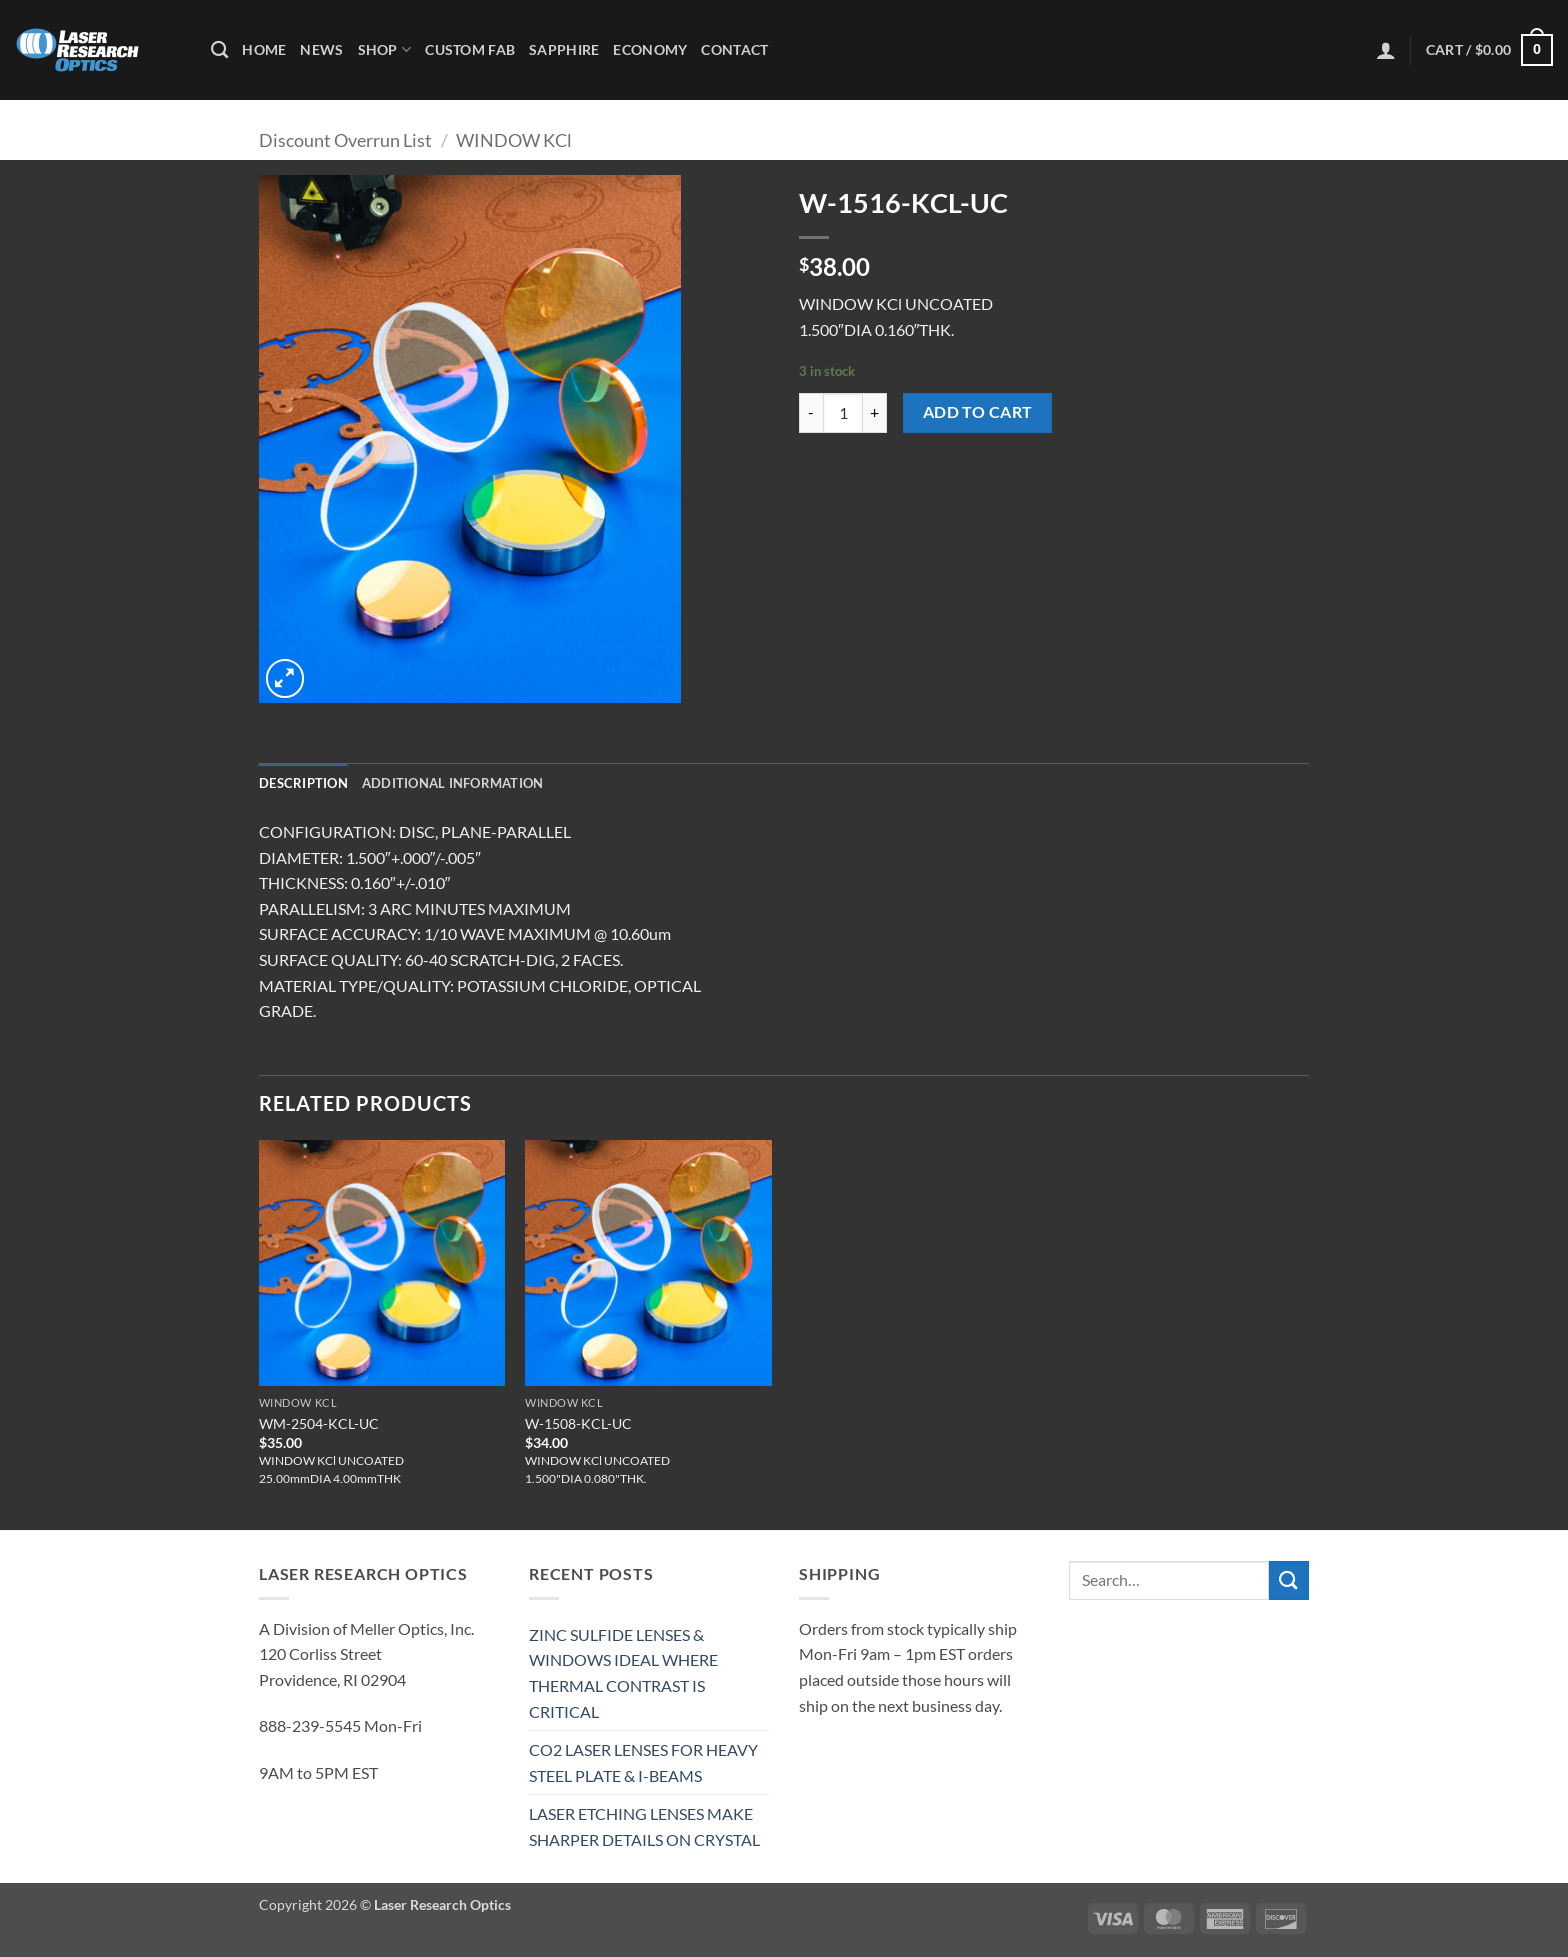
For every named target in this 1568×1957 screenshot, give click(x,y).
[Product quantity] (843, 413)
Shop (385, 49)
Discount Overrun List (345, 140)
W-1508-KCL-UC (578, 1423)
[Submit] (1289, 1580)
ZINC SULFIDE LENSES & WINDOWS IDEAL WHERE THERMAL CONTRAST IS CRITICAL (623, 1673)
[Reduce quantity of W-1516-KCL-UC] (811, 413)
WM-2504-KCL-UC (319, 1423)
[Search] (219, 50)
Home (264, 49)
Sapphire (564, 49)
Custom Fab (470, 49)
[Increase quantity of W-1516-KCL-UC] (875, 413)
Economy (650, 49)
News (321, 49)
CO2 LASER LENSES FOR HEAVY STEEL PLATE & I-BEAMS (643, 1762)
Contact (734, 49)
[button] (1386, 50)
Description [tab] (303, 783)
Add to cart (978, 412)
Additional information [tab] (453, 783)
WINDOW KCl (514, 140)
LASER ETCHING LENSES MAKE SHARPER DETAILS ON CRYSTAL (644, 1826)
